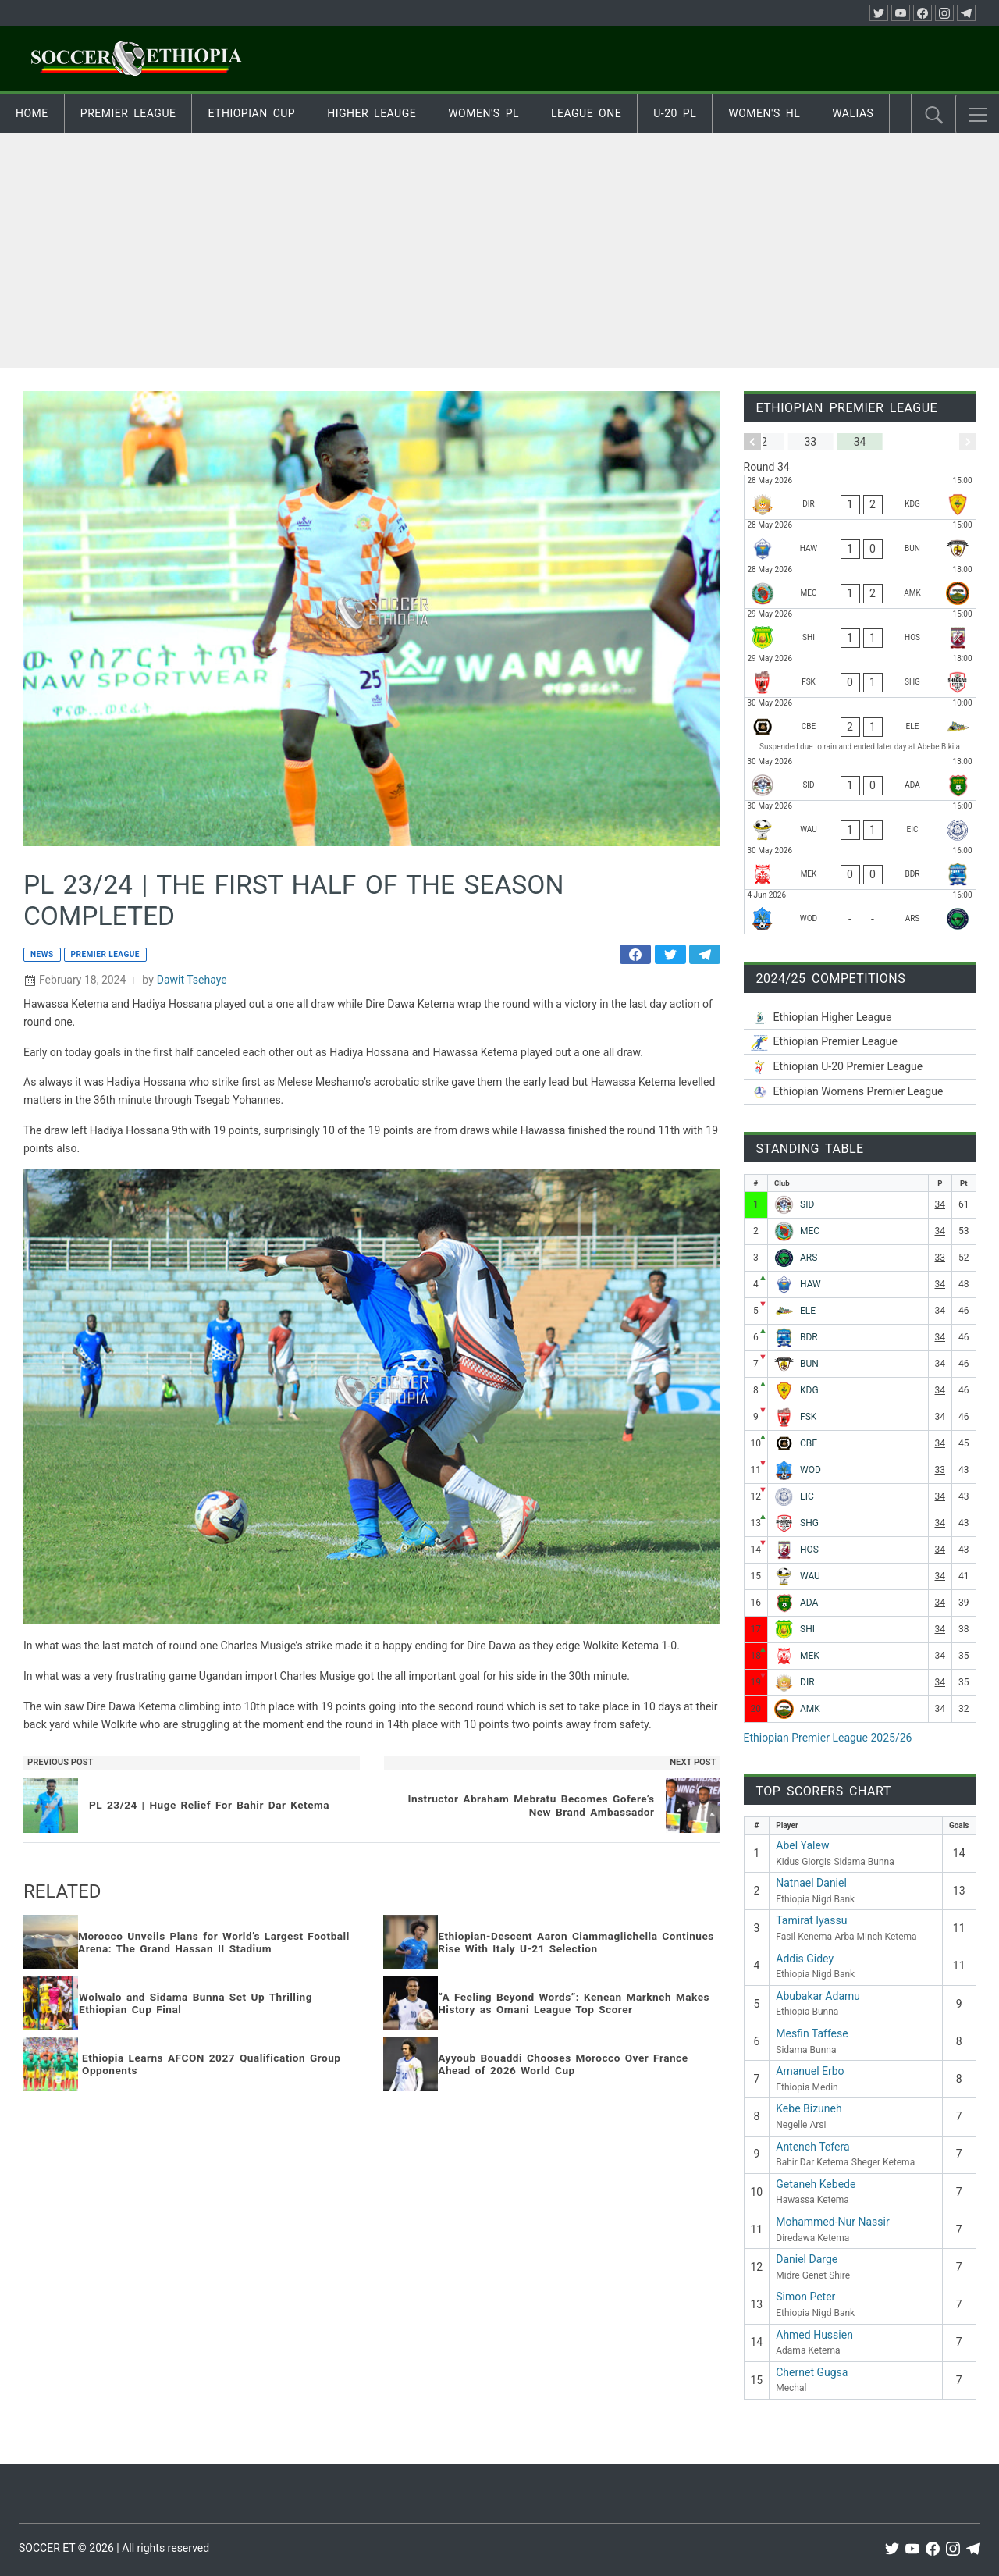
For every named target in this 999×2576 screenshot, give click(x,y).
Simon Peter (805, 2296)
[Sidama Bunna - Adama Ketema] (860, 778)
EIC (807, 1496)
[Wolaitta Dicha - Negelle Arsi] (860, 912)
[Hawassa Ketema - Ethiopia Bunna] (860, 542)
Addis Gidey (805, 1958)
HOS (809, 1549)
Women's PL (483, 113)
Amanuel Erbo (810, 2071)
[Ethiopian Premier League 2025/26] (860, 1042)
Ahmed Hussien (814, 2335)
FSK (808, 1416)
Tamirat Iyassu (811, 1920)
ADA (809, 1602)
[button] (978, 114)
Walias (852, 113)
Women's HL (764, 113)
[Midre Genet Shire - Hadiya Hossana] (860, 631)
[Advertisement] (499, 250)
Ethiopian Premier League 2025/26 (828, 1737)
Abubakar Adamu (818, 1996)
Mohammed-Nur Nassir (832, 2221)
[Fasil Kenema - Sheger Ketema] (860, 675)
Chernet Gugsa (812, 2372)
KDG (809, 1390)
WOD (810, 1469)
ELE (808, 1310)
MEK (809, 1655)
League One (586, 113)
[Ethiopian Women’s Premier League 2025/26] (860, 1092)
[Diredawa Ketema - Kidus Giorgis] (860, 497)
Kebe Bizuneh (808, 2108)
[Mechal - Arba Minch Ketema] (860, 586)
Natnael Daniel (811, 1883)
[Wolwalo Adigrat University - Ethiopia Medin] (860, 823)
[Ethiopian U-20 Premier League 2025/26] (860, 1067)
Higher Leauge (371, 113)
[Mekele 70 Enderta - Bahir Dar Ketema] (860, 867)
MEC (809, 1231)
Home (32, 113)
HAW (810, 1284)
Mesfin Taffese (812, 2033)
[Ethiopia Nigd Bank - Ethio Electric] (860, 727)
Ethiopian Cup (251, 113)
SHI (807, 1629)
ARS (808, 1257)
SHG (809, 1522)
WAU (810, 1576)
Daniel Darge (806, 2259)
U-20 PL (674, 113)
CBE (808, 1443)
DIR (807, 1682)
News (42, 954)
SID (807, 1204)
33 (940, 1257)
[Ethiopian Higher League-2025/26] (860, 1017)
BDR (809, 1337)
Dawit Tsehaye (192, 979)
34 (940, 1204)
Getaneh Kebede (815, 2184)
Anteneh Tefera (812, 2146)
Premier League (128, 113)
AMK (810, 1708)
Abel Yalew (802, 1845)
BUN (809, 1363)
